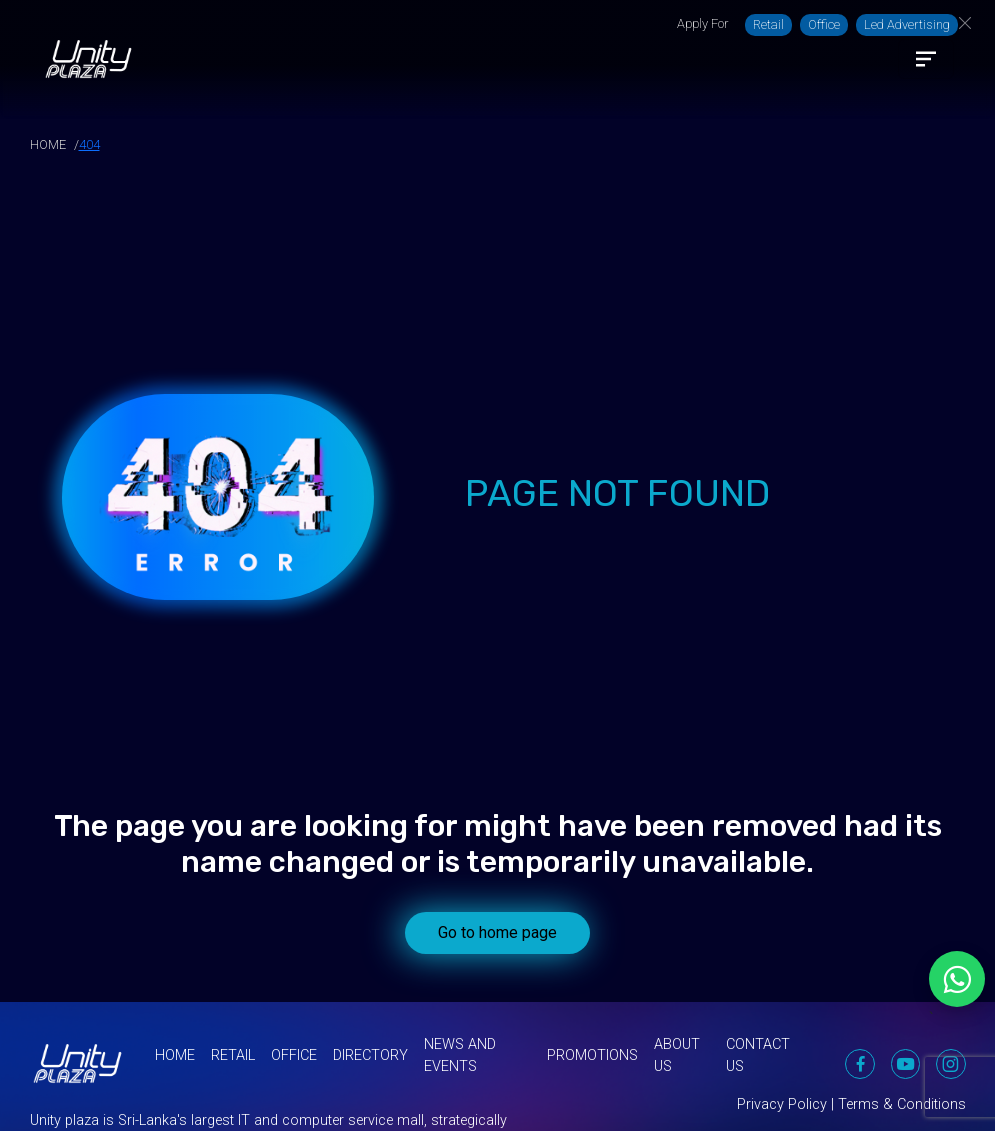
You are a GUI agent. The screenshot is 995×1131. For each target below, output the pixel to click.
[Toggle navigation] (926, 59)
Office (824, 24)
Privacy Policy (782, 1104)
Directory (370, 1055)
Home (175, 1055)
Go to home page (497, 932)
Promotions (592, 1055)
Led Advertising (907, 24)
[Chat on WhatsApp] (957, 979)
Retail (768, 24)
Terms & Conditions (902, 1104)
